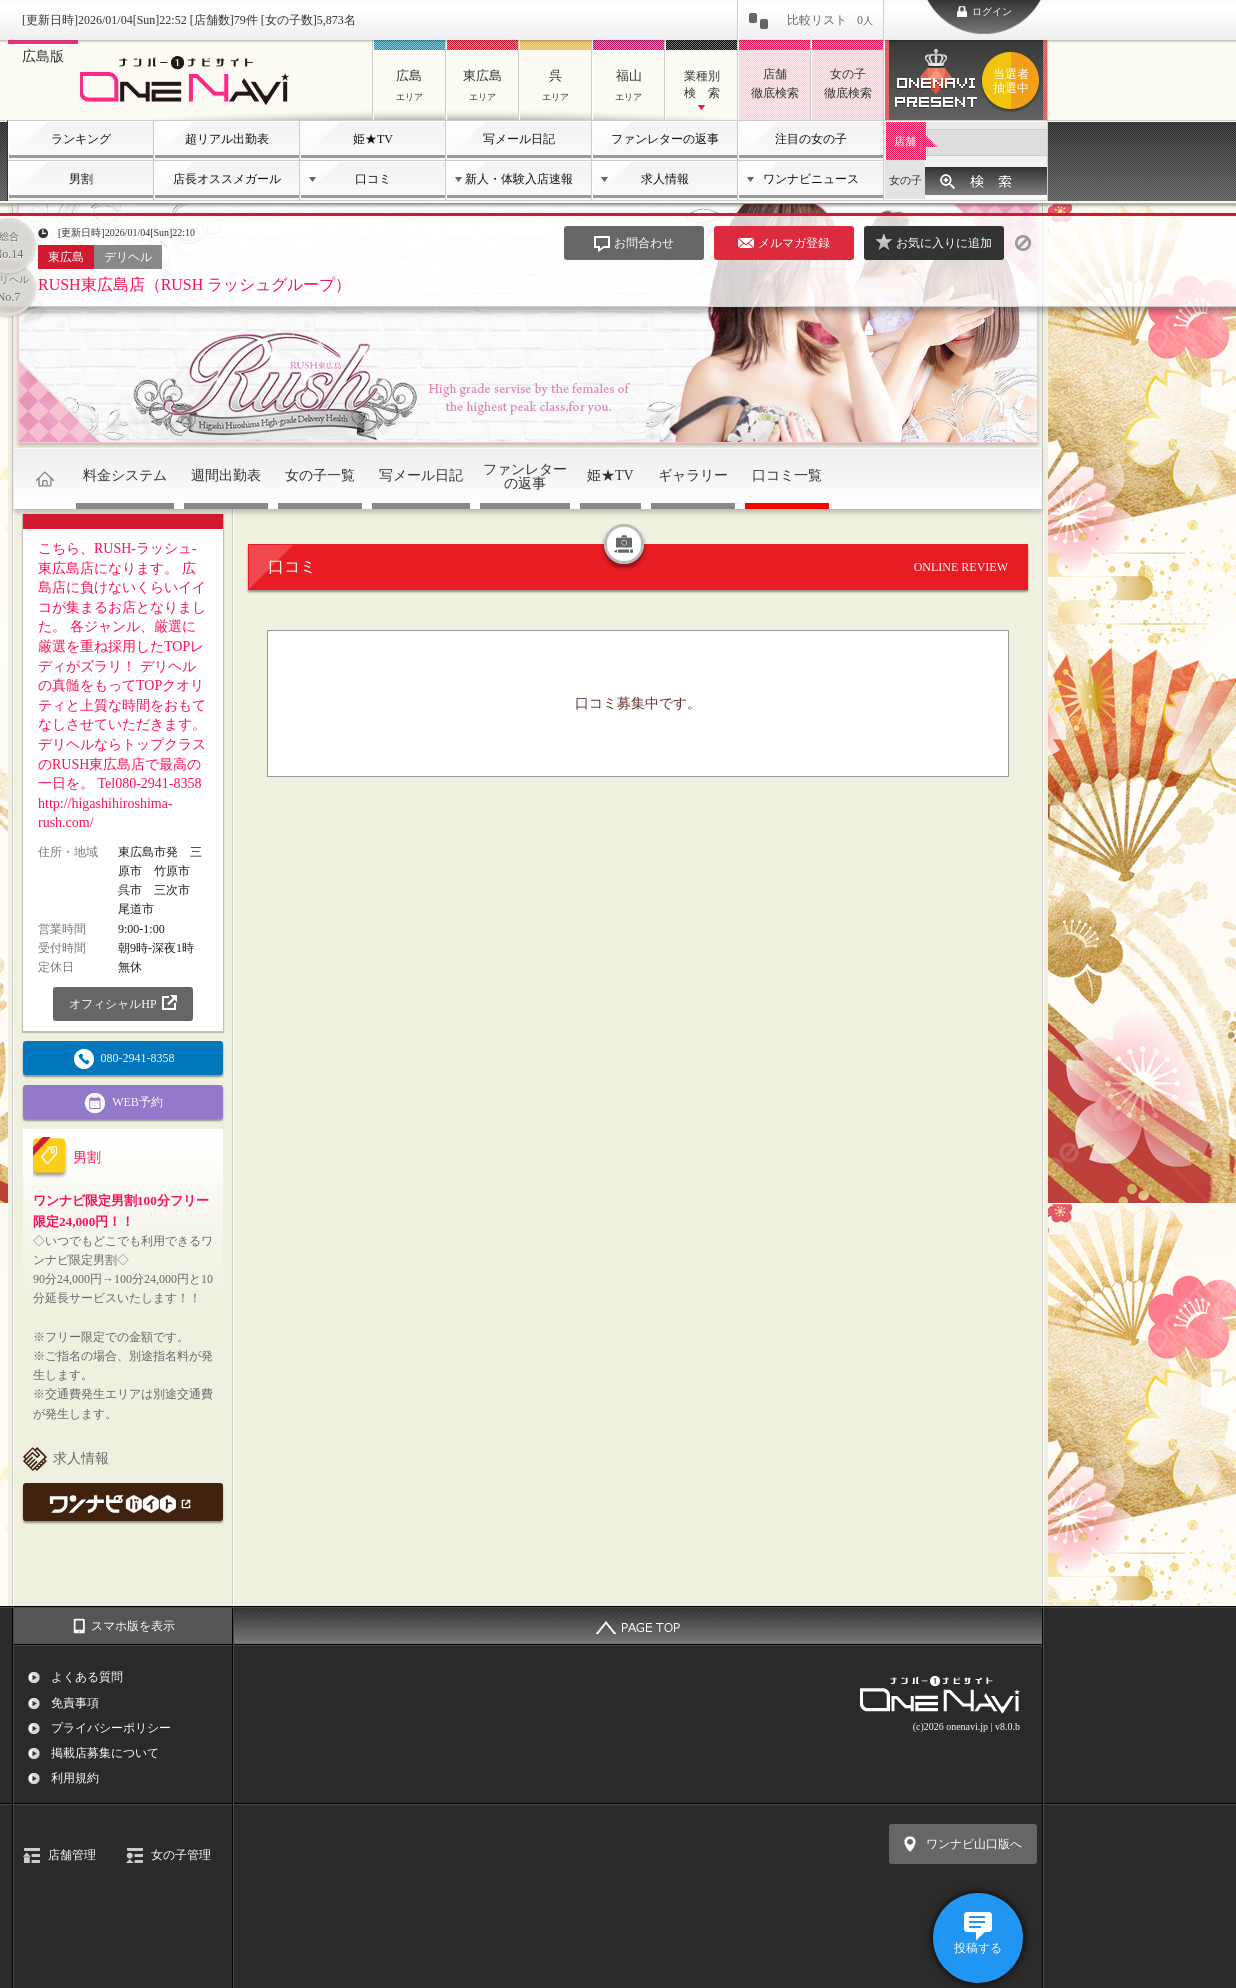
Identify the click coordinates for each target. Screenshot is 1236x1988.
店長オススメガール (227, 179)
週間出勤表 (226, 475)
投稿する (978, 1948)
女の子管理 (181, 1855)
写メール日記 (519, 139)
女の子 (905, 180)
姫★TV (373, 139)
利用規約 (75, 1778)
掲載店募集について (105, 1753)
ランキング (81, 139)
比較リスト (830, 20)
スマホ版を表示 (133, 1626)
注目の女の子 (811, 139)
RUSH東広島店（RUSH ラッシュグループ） (194, 284)
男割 (81, 179)
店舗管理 (72, 1855)
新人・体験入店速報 (519, 179)
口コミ (373, 179)
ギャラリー (693, 475)
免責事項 (75, 1703)
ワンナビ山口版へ (974, 1844)
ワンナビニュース (811, 179)
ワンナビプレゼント (1014, 81)
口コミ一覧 (787, 475)
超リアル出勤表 (227, 139)
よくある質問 (87, 1677)
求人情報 (665, 179)
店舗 (905, 141)
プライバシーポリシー (111, 1728)
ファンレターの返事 (665, 139)
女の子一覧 (320, 475)
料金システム (125, 475)
